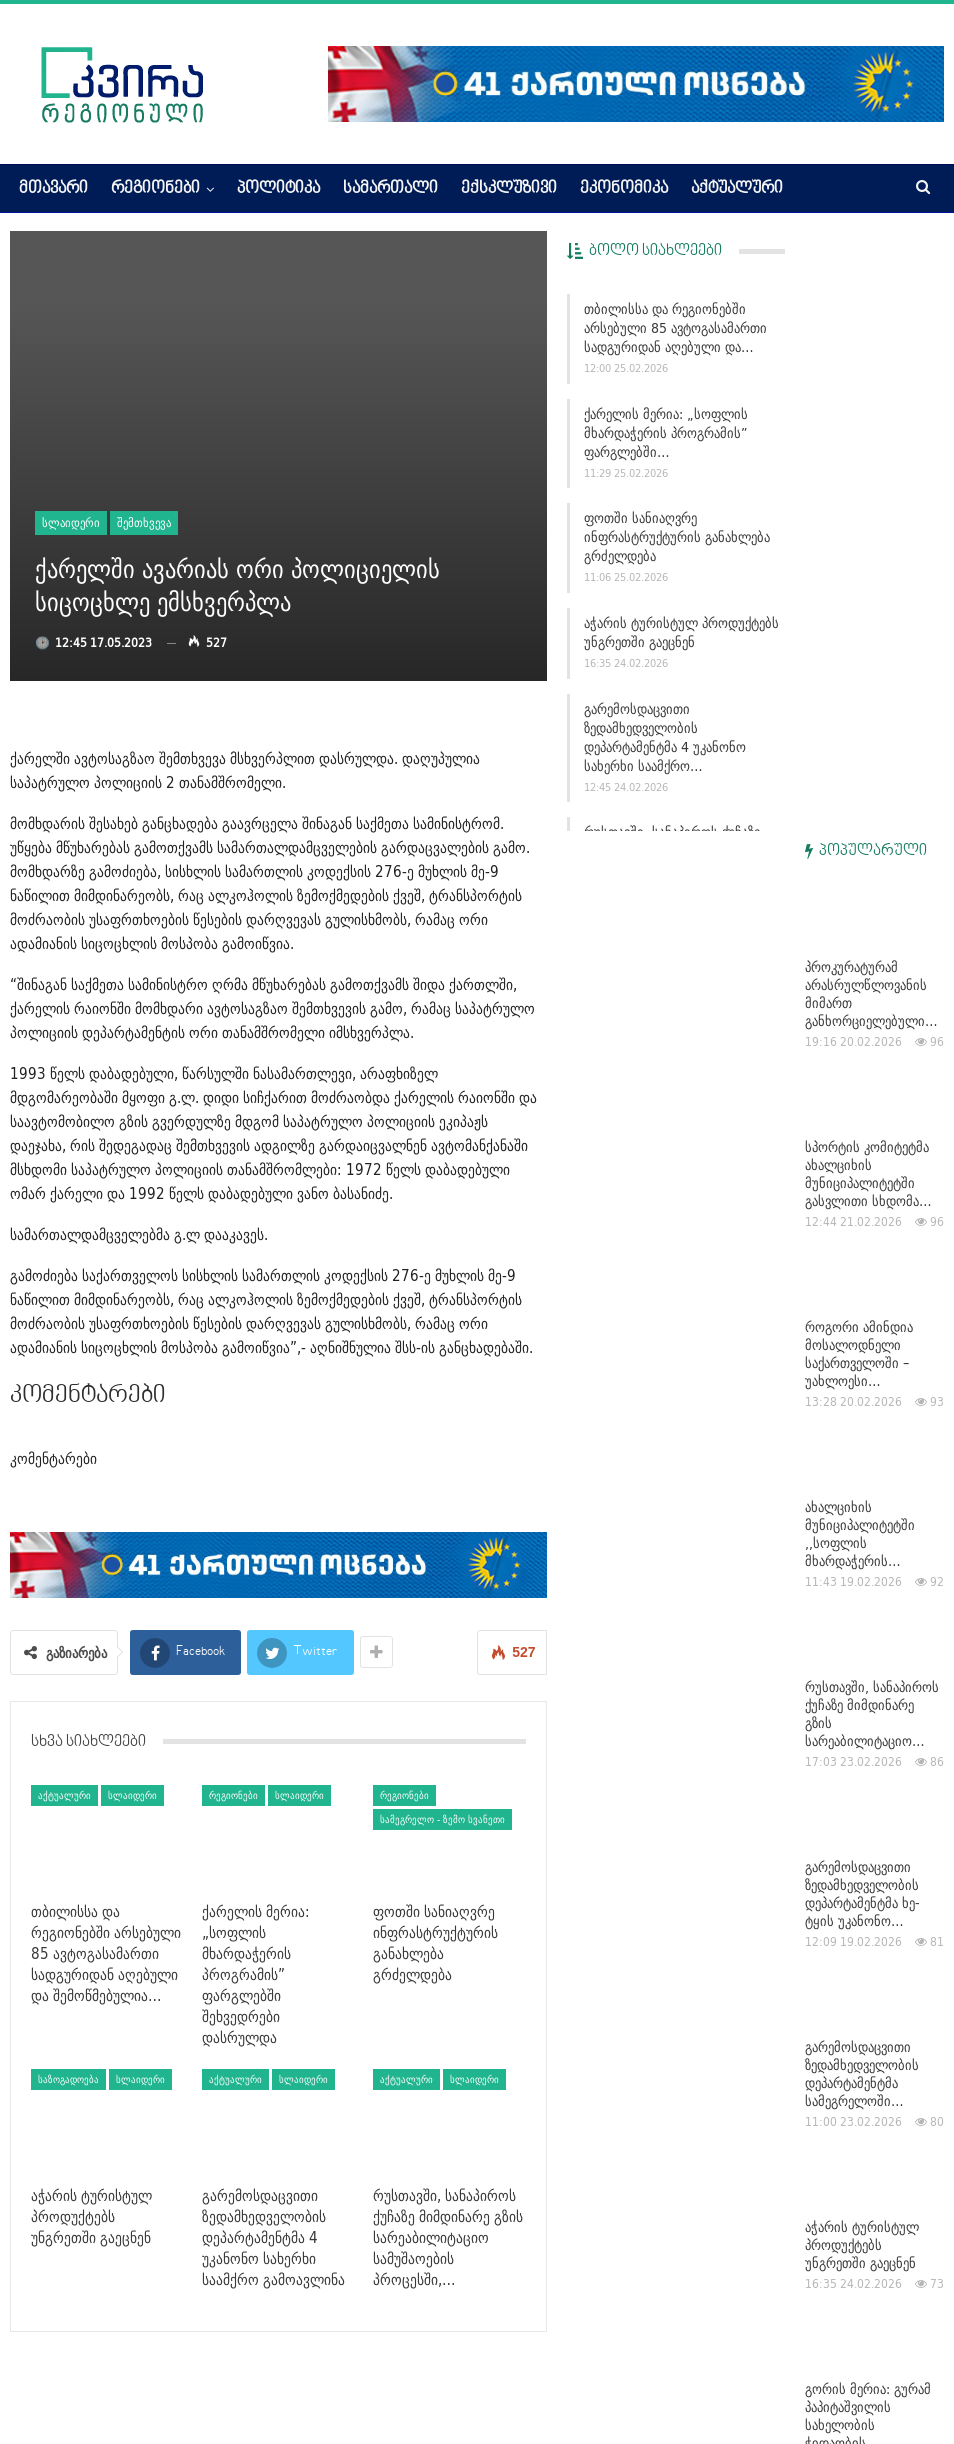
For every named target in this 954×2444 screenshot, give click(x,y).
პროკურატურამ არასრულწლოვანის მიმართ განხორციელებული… (871, 394)
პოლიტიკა (278, 189)
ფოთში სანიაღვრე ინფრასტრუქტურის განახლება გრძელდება (677, 537)
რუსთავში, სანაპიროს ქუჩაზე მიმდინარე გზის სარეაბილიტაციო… (872, 1114)
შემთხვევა (144, 522)
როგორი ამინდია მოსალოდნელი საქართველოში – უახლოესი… (859, 754)
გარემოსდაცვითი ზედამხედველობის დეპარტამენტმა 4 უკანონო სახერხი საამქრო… (665, 737)
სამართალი (390, 189)
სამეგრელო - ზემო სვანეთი (442, 1819)
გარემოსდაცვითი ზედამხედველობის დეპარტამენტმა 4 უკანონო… (862, 1996)
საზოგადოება (68, 2079)
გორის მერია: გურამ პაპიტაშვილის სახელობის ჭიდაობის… (868, 1816)
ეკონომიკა (624, 189)
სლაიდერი (71, 522)
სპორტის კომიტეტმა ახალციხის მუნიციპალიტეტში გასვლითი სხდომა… (868, 574)
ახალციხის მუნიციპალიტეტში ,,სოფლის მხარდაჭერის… (860, 934)
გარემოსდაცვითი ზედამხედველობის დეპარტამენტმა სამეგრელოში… (862, 1474)
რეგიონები (155, 189)
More (823, 189)
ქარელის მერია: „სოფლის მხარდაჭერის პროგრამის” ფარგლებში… (666, 433)
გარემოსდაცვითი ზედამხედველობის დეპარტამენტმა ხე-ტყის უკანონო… (862, 1294)
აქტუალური (737, 189)
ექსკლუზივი (509, 189)
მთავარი (53, 189)
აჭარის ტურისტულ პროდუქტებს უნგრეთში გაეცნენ (681, 632)
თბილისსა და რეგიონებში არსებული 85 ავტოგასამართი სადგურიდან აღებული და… (675, 328)
